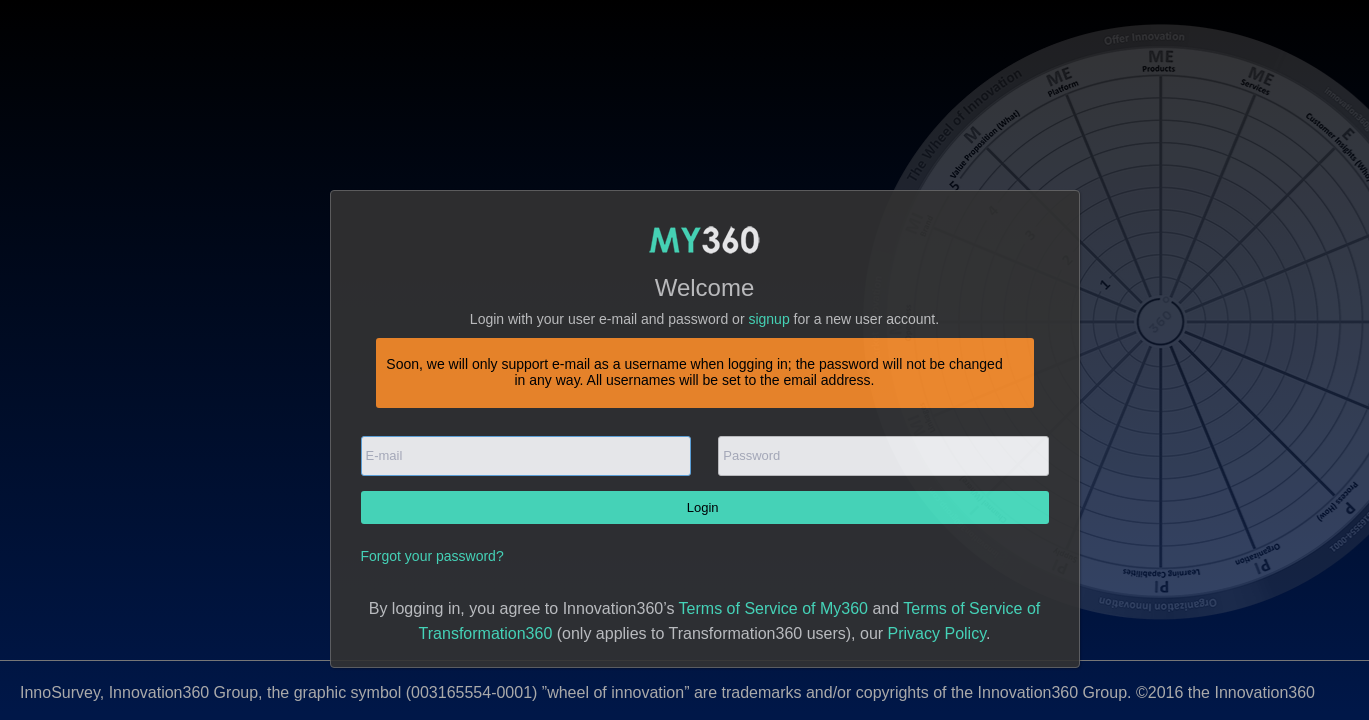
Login (704, 507)
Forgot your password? (432, 556)
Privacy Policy (937, 633)
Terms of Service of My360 (773, 608)
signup (768, 319)
